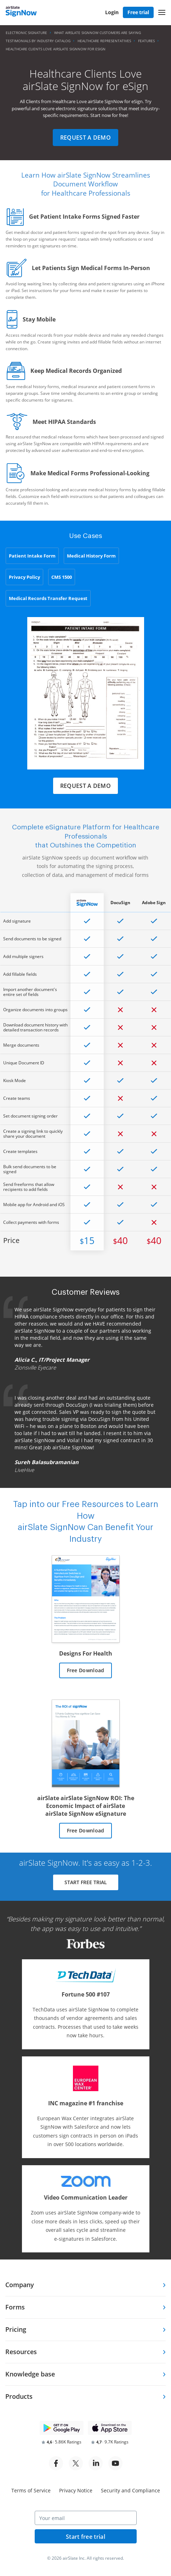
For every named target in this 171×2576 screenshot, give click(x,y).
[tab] (85, 2285)
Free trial (138, 12)
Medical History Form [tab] (91, 556)
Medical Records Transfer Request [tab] (48, 598)
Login (112, 12)
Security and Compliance (130, 2490)
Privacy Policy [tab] (24, 577)
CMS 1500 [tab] (61, 577)
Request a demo (85, 137)
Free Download (85, 1670)
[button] (161, 12)
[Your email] (86, 2518)
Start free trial (85, 2537)
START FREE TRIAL (85, 1882)
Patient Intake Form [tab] (32, 556)
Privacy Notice (75, 2490)
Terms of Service (31, 2490)
